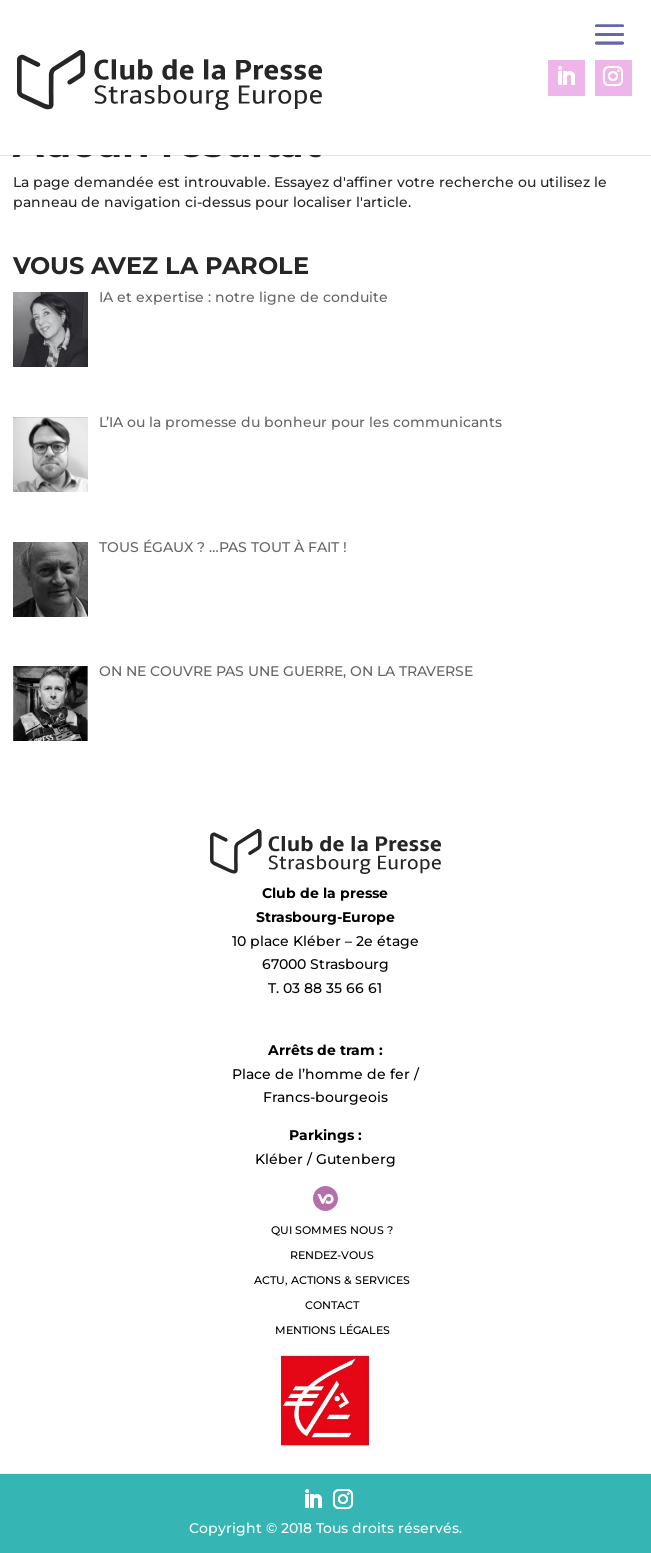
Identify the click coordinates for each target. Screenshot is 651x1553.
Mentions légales (332, 1330)
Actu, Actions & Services (332, 1280)
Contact (332, 1305)
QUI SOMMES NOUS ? (332, 1230)
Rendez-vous (332, 1255)
